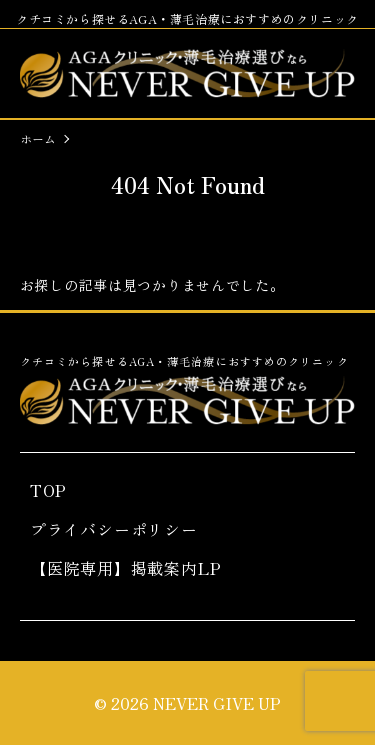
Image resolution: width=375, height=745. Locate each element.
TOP (48, 490)
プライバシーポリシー (114, 529)
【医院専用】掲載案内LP (126, 568)
